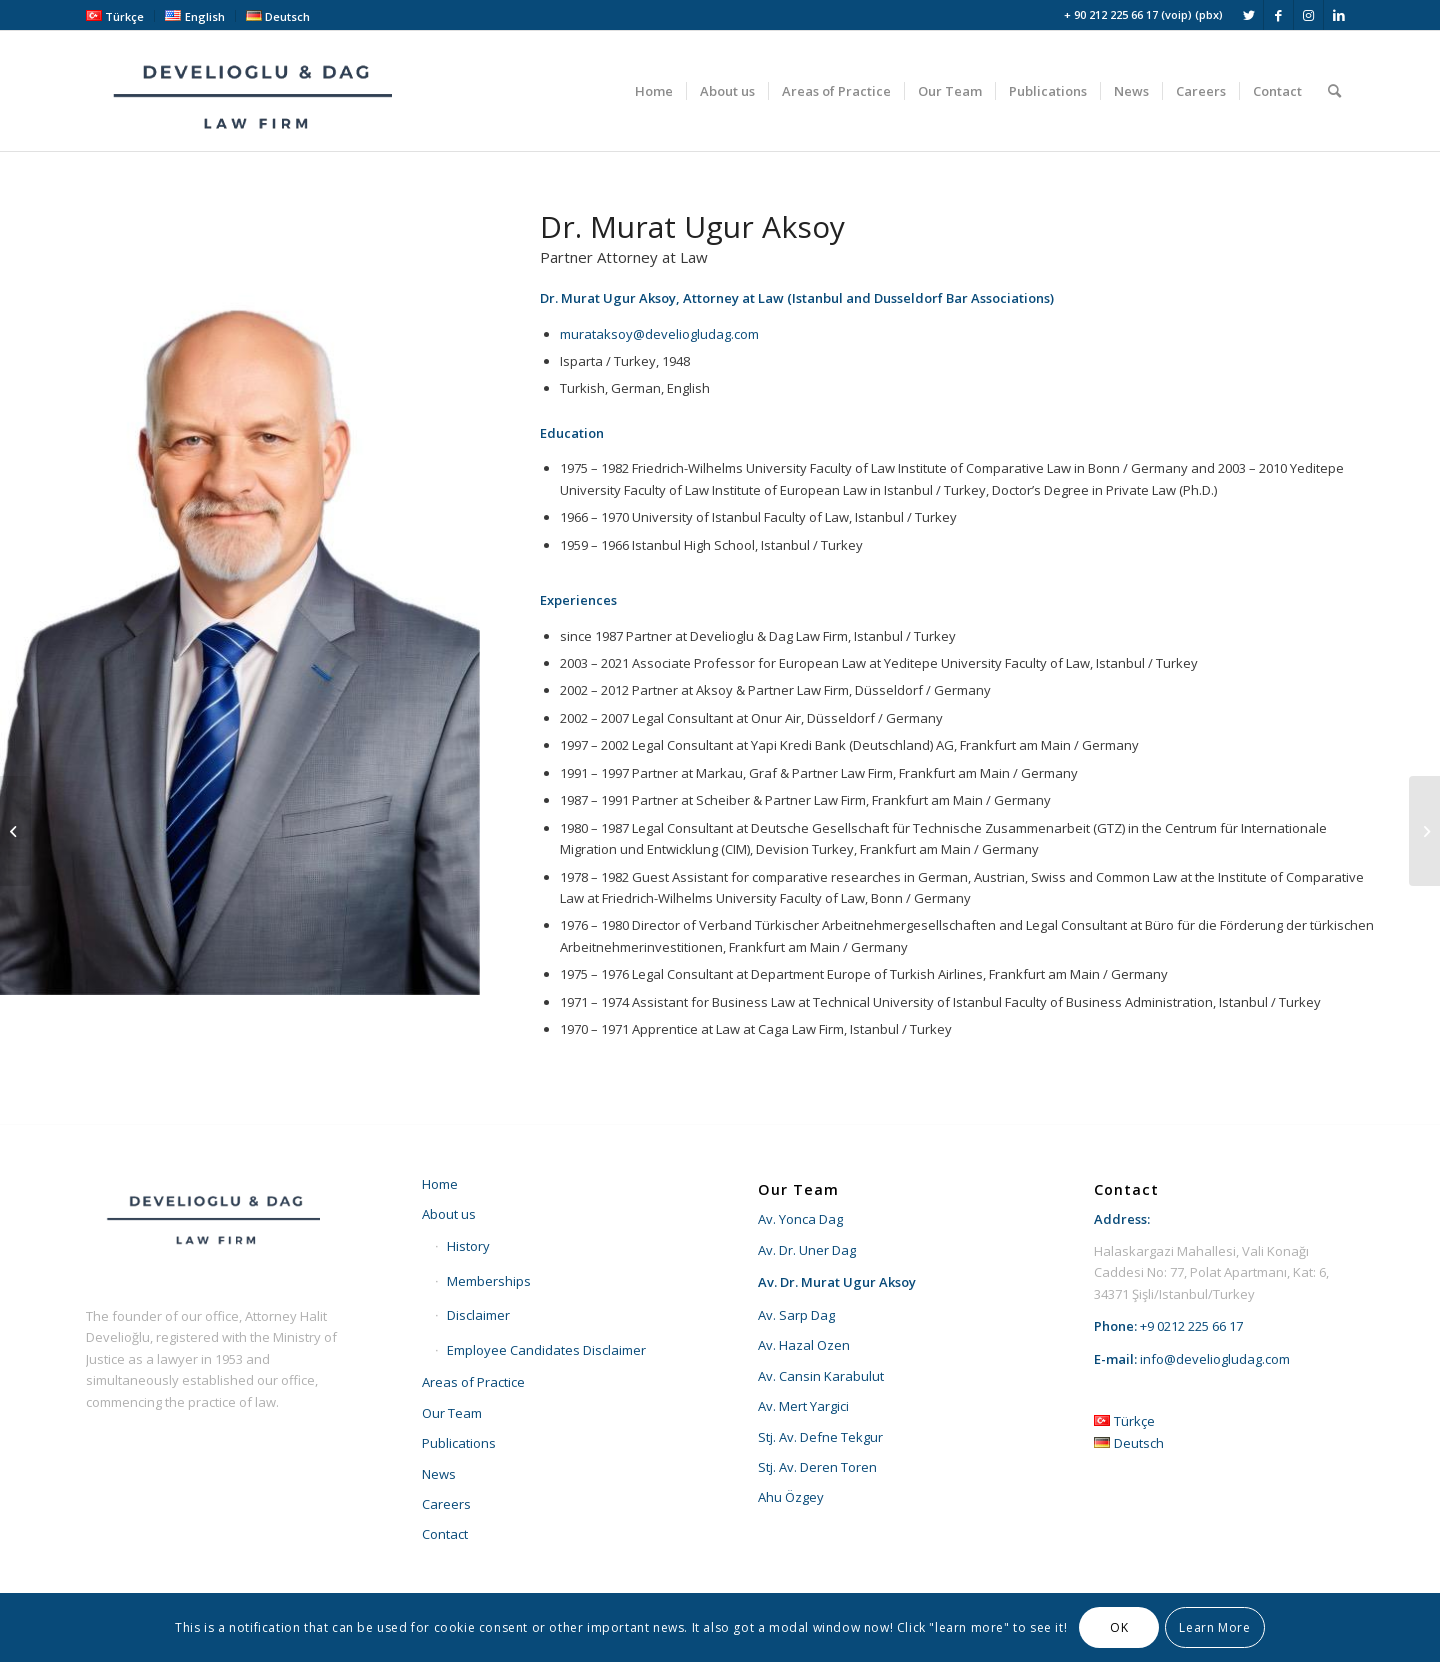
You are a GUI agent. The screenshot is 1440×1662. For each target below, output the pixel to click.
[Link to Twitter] (1248, 15)
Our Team (452, 1413)
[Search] (1334, 91)
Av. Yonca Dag (800, 1219)
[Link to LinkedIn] (1339, 15)
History (468, 1246)
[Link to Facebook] (1278, 15)
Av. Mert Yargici (803, 1406)
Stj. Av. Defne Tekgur (820, 1437)
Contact (445, 1534)
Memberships (489, 1281)
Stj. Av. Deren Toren (817, 1467)
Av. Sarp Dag (796, 1315)
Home (440, 1184)
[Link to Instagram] (1308, 15)
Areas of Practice (473, 1382)
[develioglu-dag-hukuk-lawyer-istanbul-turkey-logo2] (256, 91)
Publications (459, 1443)
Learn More (1214, 1627)
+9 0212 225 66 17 (1191, 1326)
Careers (446, 1504)
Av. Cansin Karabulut (821, 1376)
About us (449, 1214)
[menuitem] (120, 16)
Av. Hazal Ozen (804, 1345)
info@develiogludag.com (1215, 1359)
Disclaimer (478, 1315)
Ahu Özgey (791, 1497)
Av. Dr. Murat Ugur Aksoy (837, 1282)
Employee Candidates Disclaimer (546, 1350)
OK (1119, 1627)
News (439, 1474)
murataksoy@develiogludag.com (659, 334)
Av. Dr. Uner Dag (807, 1250)
